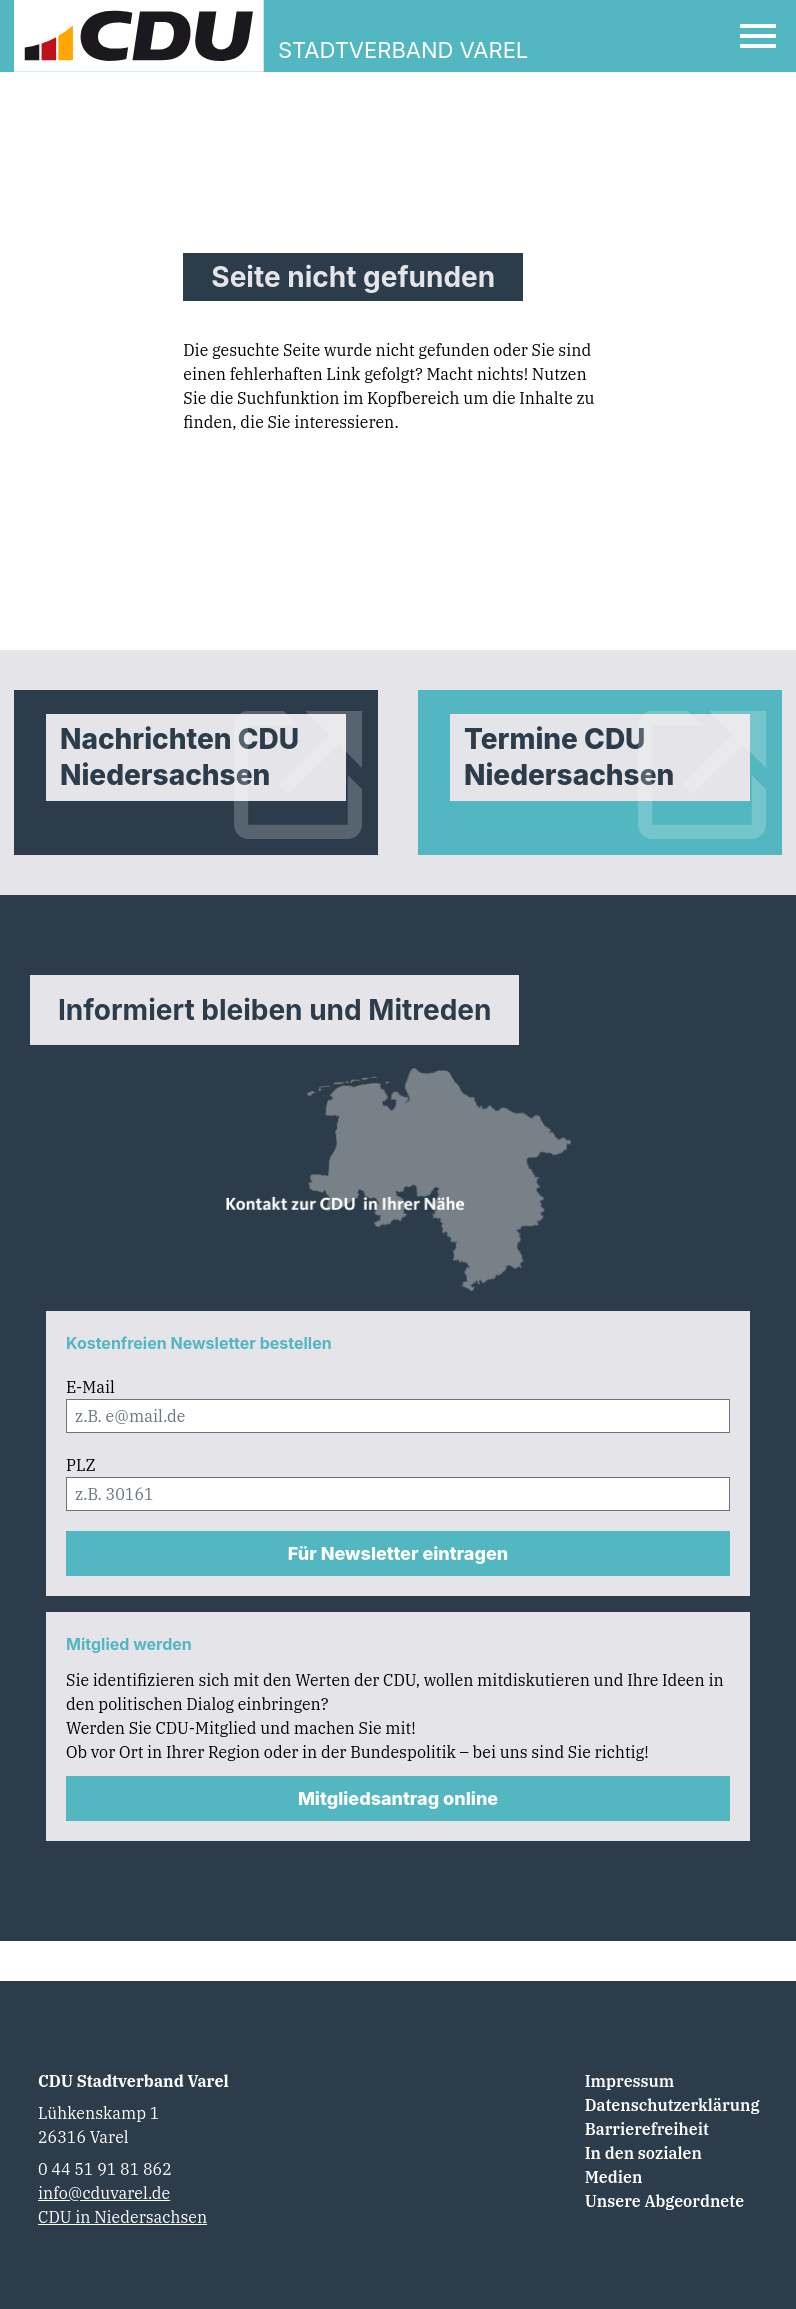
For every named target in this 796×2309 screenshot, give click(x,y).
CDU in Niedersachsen (122, 2217)
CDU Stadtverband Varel (133, 2081)
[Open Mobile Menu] (758, 36)
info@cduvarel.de (104, 2193)
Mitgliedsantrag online (398, 1798)
